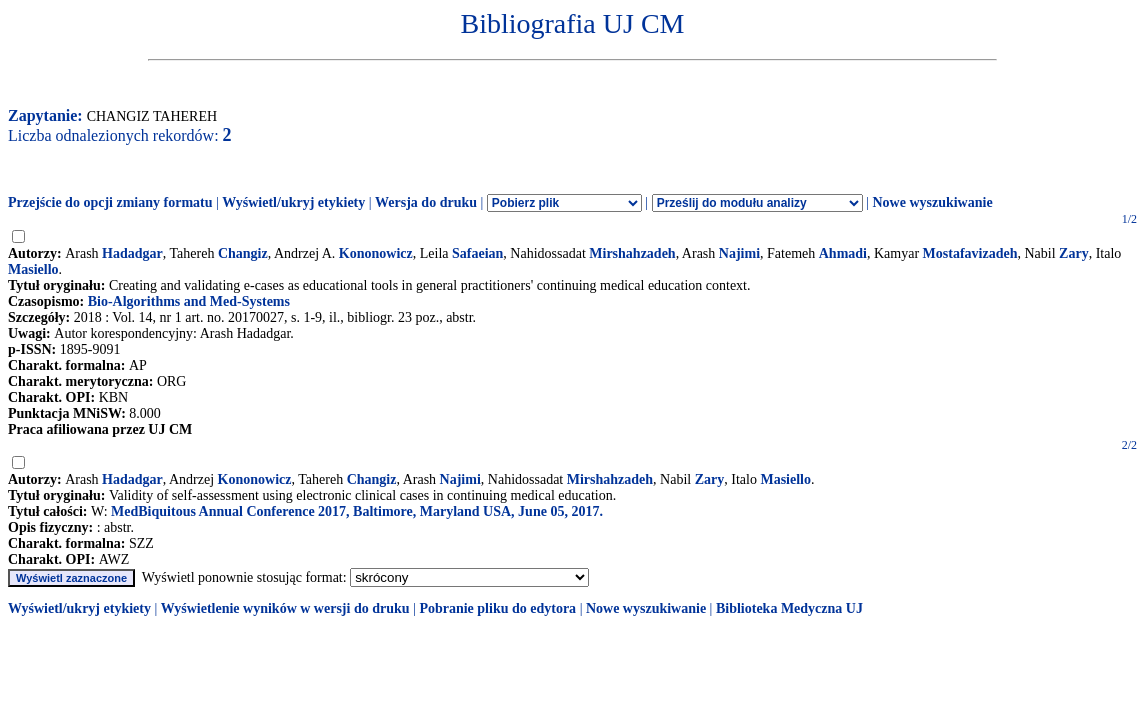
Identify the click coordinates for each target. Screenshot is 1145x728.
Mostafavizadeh (970, 253)
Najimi (739, 253)
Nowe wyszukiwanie (932, 202)
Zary (1074, 253)
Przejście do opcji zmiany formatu (110, 202)
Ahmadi (843, 253)
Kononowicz (376, 253)
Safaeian (477, 253)
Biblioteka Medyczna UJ (789, 608)
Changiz (243, 253)
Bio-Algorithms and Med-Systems (189, 301)
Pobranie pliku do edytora (497, 608)
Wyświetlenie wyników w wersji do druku (285, 608)
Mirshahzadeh (632, 253)
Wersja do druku (426, 202)
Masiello (33, 269)
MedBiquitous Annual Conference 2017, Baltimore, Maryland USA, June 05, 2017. (357, 511)
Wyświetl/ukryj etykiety (293, 202)
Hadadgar (132, 253)
